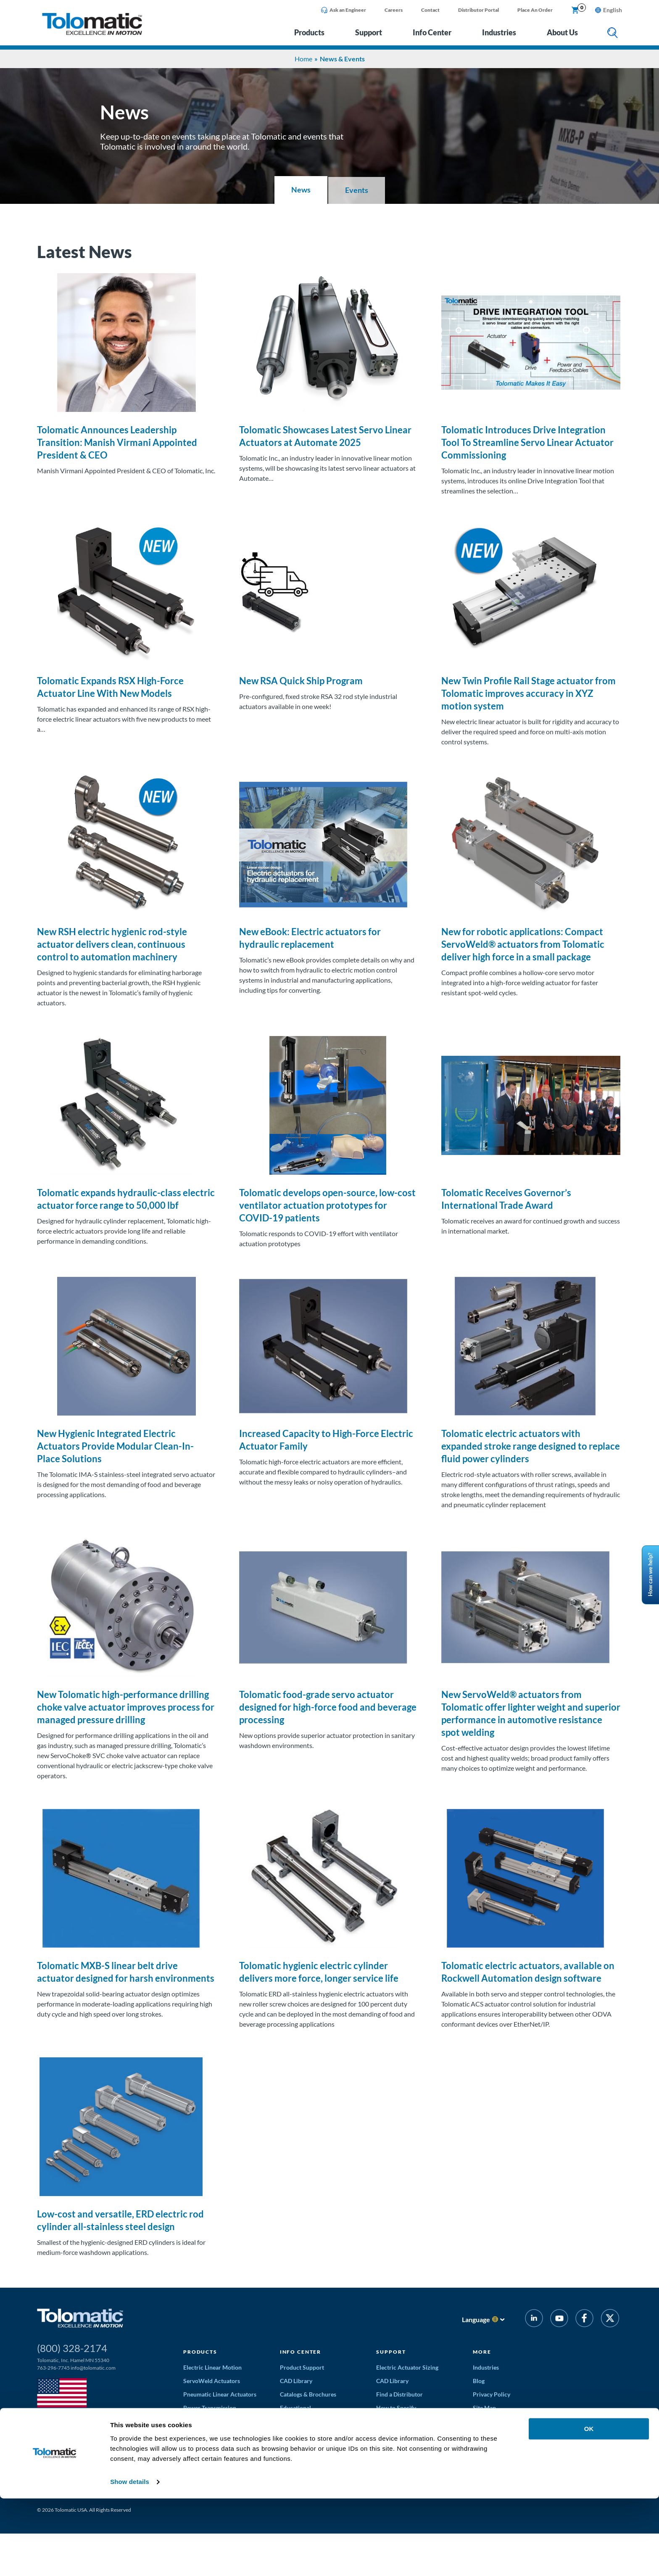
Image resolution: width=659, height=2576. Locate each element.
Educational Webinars (309, 2434)
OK (589, 2506)
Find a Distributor (399, 2394)
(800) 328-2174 (72, 2348)
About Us (562, 32)
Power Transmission (209, 2407)
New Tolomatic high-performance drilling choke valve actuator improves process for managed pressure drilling (125, 1707)
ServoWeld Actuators (211, 2380)
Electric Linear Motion (212, 2367)
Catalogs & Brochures (308, 2394)
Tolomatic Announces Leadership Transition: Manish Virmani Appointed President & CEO (117, 442)
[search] (612, 33)
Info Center (432, 32)
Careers (394, 10)
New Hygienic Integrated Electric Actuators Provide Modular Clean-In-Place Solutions (115, 1446)
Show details (129, 2559)
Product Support (302, 2367)
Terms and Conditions (404, 2448)
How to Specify (396, 2407)
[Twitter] (610, 2319)
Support (368, 32)
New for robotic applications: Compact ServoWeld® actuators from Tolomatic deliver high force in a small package (522, 944)
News (301, 189)
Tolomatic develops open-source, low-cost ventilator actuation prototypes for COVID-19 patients (327, 1205)
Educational (295, 2407)
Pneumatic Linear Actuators (219, 2394)
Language (476, 2319)
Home (303, 59)
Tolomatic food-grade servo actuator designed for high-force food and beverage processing (327, 1707)
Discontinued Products (406, 2474)
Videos (289, 2421)
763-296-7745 (53, 2368)
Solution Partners (399, 2461)
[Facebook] (584, 2319)
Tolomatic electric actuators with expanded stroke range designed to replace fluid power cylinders (530, 1446)
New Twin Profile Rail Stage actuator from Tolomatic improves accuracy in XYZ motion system (528, 693)
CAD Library (296, 2380)
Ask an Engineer (343, 10)
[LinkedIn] (534, 2319)
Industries (499, 32)
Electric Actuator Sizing (407, 2367)
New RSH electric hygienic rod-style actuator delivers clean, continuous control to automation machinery (112, 944)
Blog (479, 2380)
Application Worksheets (408, 2421)
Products (309, 32)
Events (356, 190)
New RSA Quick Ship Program (301, 680)
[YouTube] (559, 2319)
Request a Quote (397, 2434)
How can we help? (650, 1575)
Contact (430, 10)
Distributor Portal (478, 10)
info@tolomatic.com (93, 2368)
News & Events (492, 2421)
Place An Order (535, 10)
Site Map (484, 2407)
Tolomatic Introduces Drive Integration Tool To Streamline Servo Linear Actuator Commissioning (527, 442)
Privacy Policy (491, 2394)
